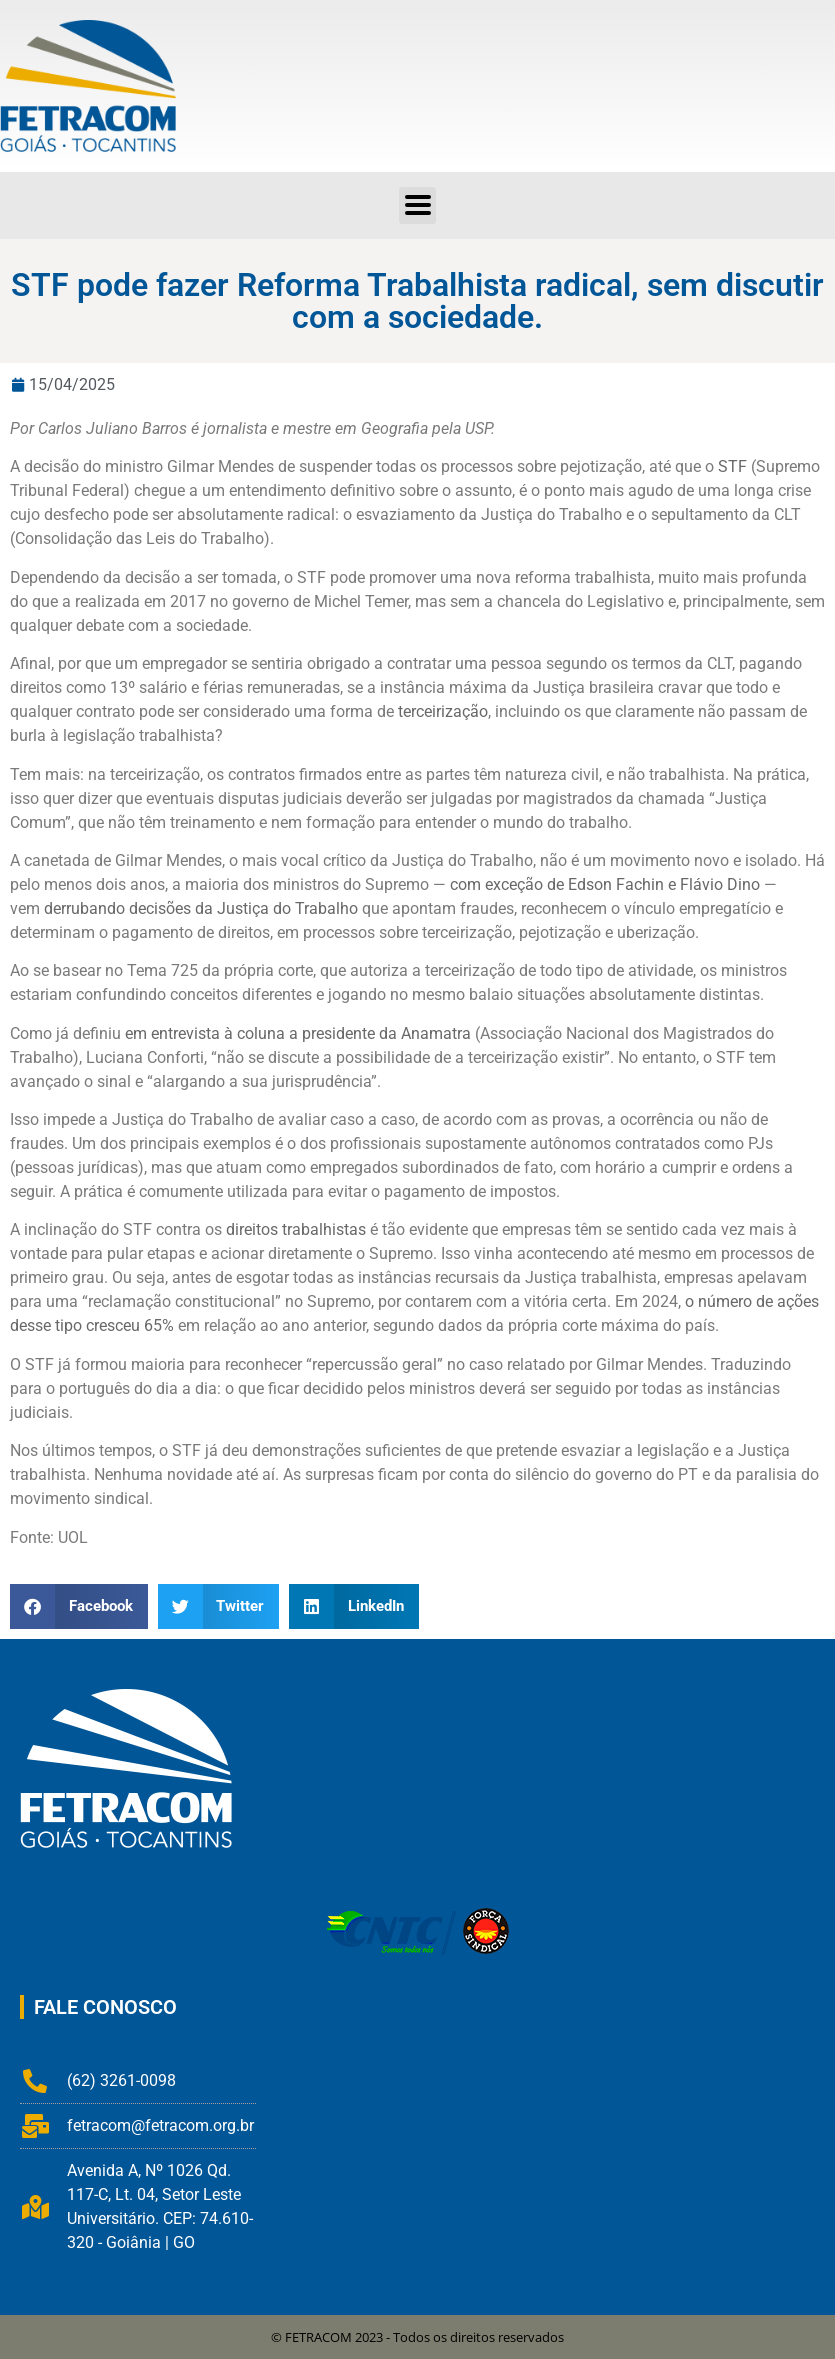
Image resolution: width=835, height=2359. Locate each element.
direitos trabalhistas (296, 1229)
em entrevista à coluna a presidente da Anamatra (298, 1033)
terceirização (443, 711)
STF (732, 466)
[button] (79, 1606)
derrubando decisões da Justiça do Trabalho (201, 908)
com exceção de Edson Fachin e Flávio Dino (605, 884)
